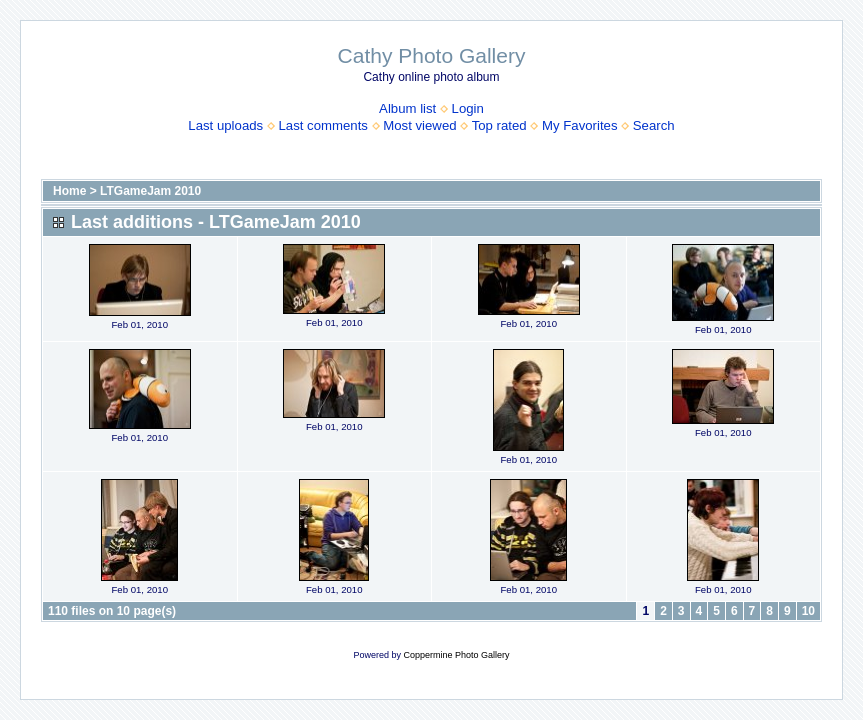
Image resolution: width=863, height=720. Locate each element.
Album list (407, 108)
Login (468, 108)
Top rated (499, 125)
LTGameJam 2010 (150, 191)
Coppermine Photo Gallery (456, 655)
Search (654, 125)
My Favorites (579, 125)
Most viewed (419, 125)
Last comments (323, 125)
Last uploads (225, 125)
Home (69, 191)
